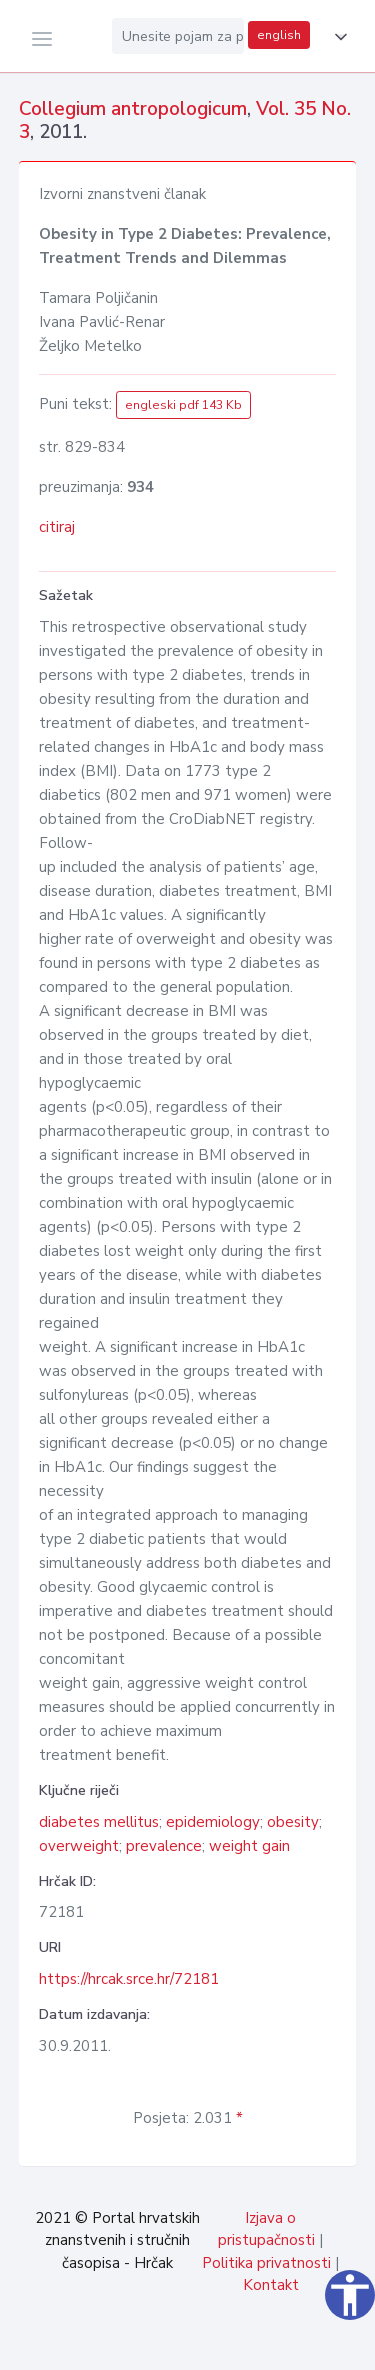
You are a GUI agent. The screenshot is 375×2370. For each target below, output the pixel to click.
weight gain (249, 1846)
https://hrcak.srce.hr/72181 (129, 1979)
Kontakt (271, 2285)
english (279, 35)
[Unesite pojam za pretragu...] (178, 36)
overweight (79, 1846)
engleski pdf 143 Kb (183, 405)
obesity (293, 1822)
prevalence (164, 1846)
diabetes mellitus (99, 1822)
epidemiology (213, 1822)
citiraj (57, 527)
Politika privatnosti (266, 2263)
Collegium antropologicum (133, 109)
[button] (337, 37)
